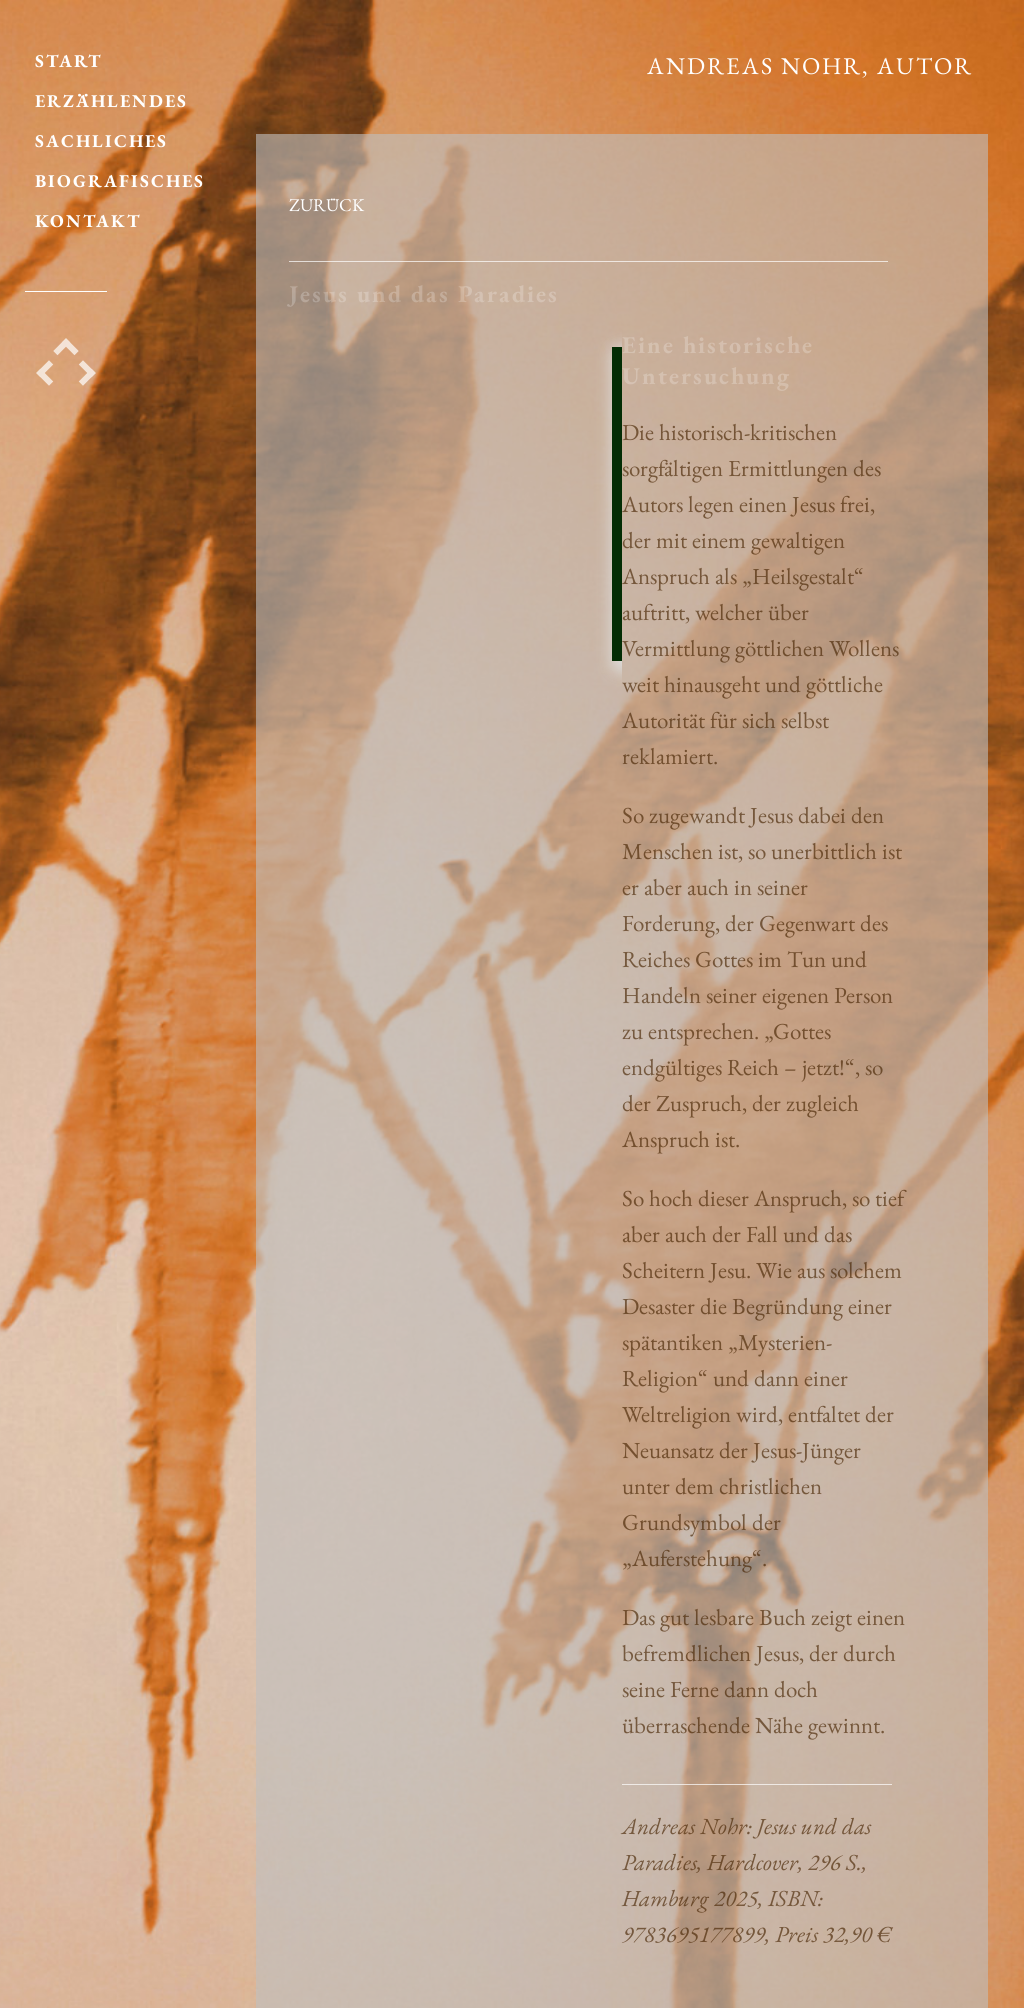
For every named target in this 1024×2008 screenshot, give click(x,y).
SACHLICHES (101, 130)
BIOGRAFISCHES (120, 170)
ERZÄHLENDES (111, 90)
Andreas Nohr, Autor (810, 65)
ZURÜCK (326, 204)
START (69, 50)
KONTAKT (88, 210)
